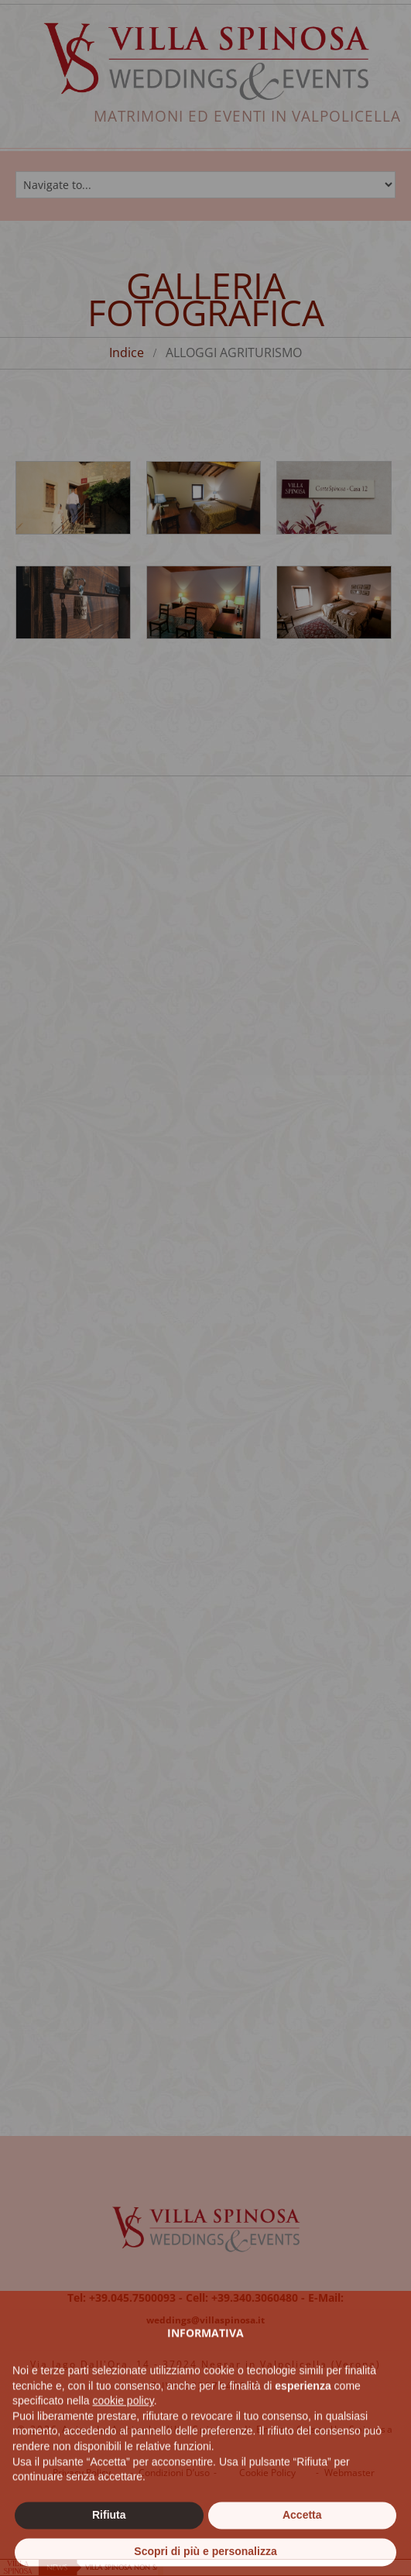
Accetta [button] (302, 2544)
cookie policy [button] (123, 2429)
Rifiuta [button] (109, 2544)
